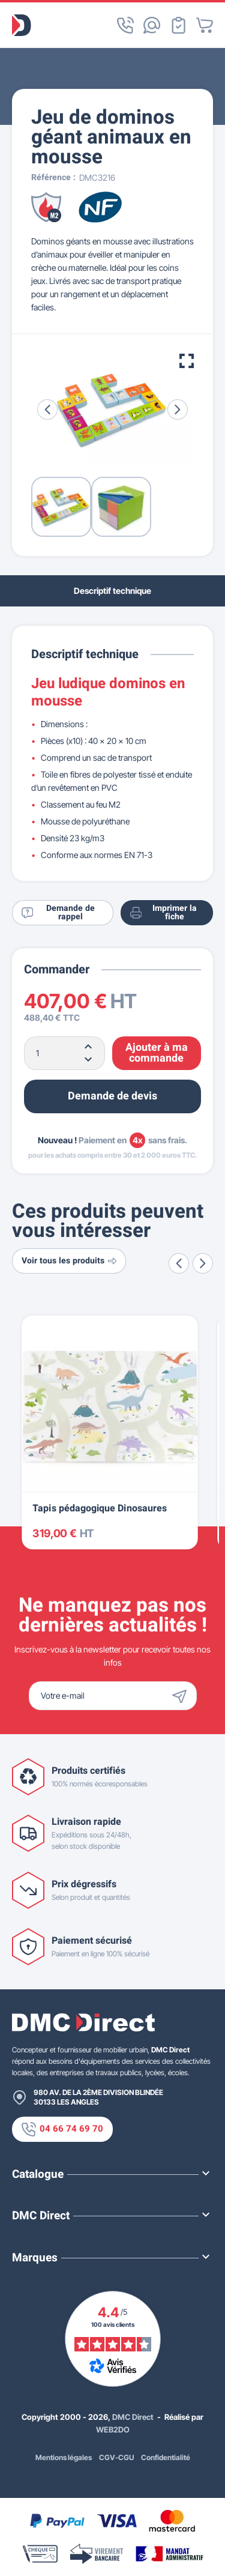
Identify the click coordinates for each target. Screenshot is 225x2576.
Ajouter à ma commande (156, 1053)
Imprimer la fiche (163, 912)
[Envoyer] (182, 1695)
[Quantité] (64, 1053)
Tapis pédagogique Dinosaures (99, 1509)
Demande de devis (112, 1096)
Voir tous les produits (69, 1260)
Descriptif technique (112, 590)
